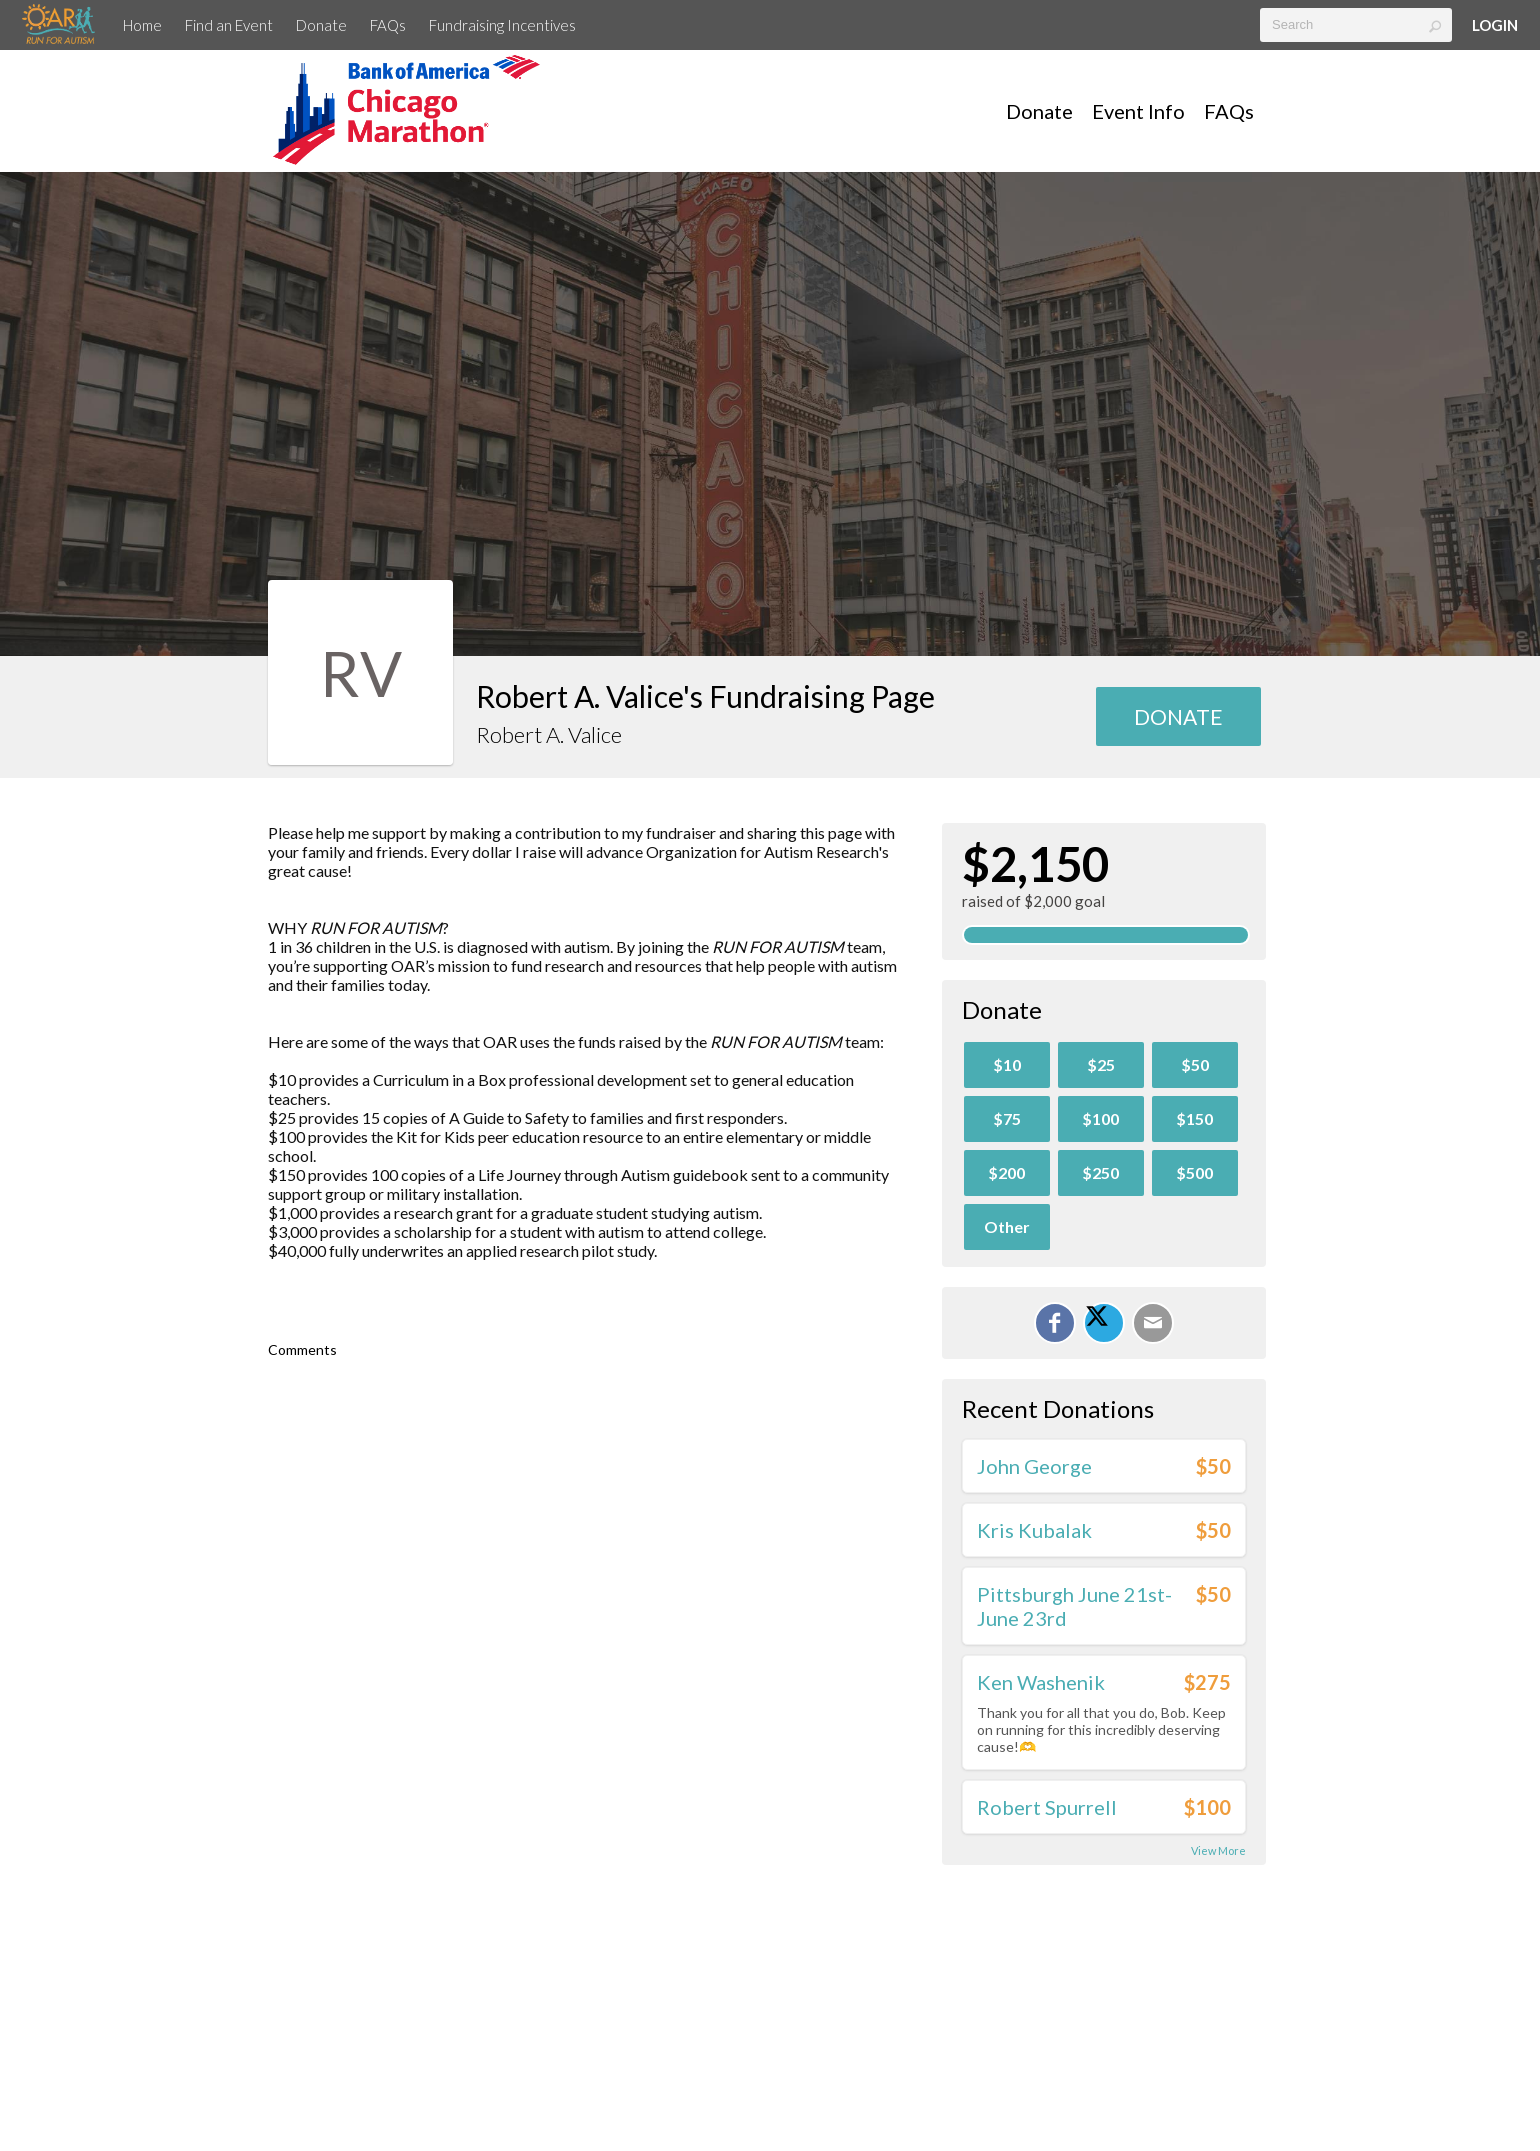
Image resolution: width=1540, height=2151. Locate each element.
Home (142, 25)
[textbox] (1356, 25)
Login (1495, 25)
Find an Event (229, 25)
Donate (321, 25)
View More (1218, 1850)
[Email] (1153, 1323)
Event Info (1138, 111)
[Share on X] (1104, 1323)
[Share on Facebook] (1055, 1323)
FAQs (388, 25)
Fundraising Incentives (502, 25)
